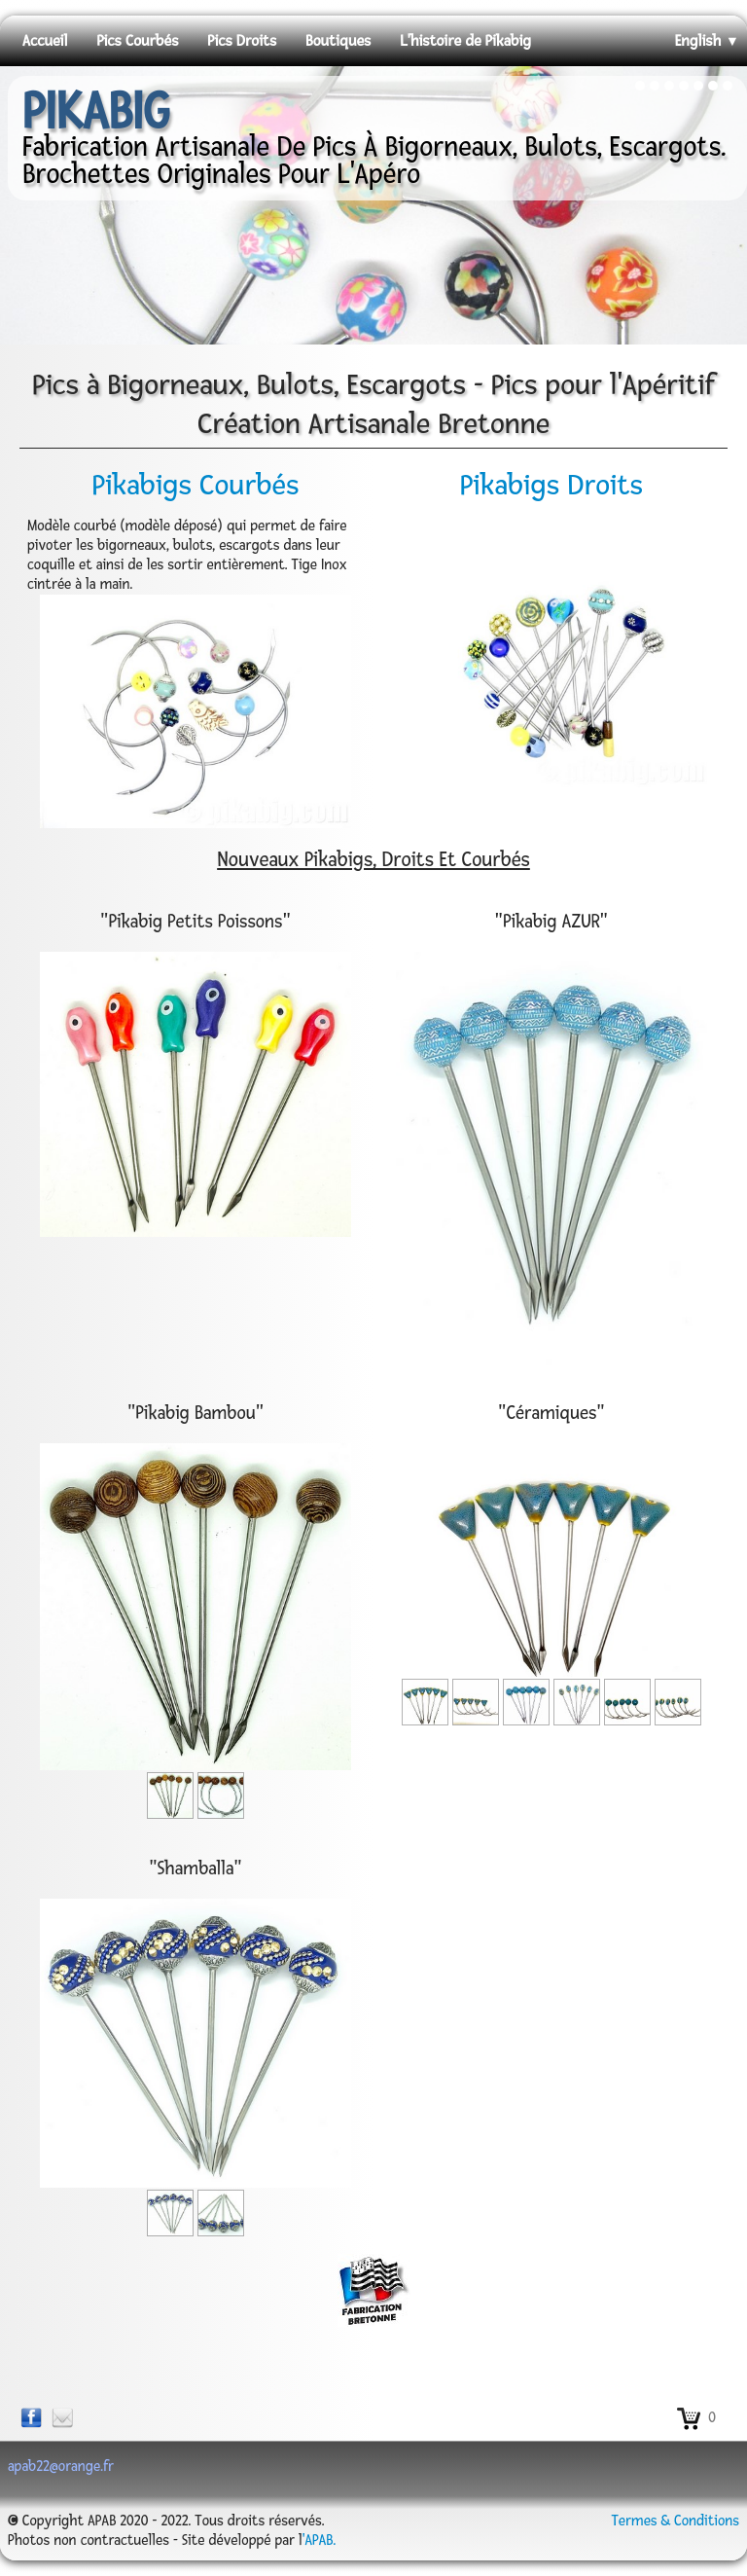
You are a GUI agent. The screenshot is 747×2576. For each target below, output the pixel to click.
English (707, 41)
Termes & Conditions (675, 2521)
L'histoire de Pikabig (465, 41)
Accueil (44, 41)
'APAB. (319, 2540)
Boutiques (338, 41)
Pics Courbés (137, 41)
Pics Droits (241, 41)
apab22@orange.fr (61, 2466)
